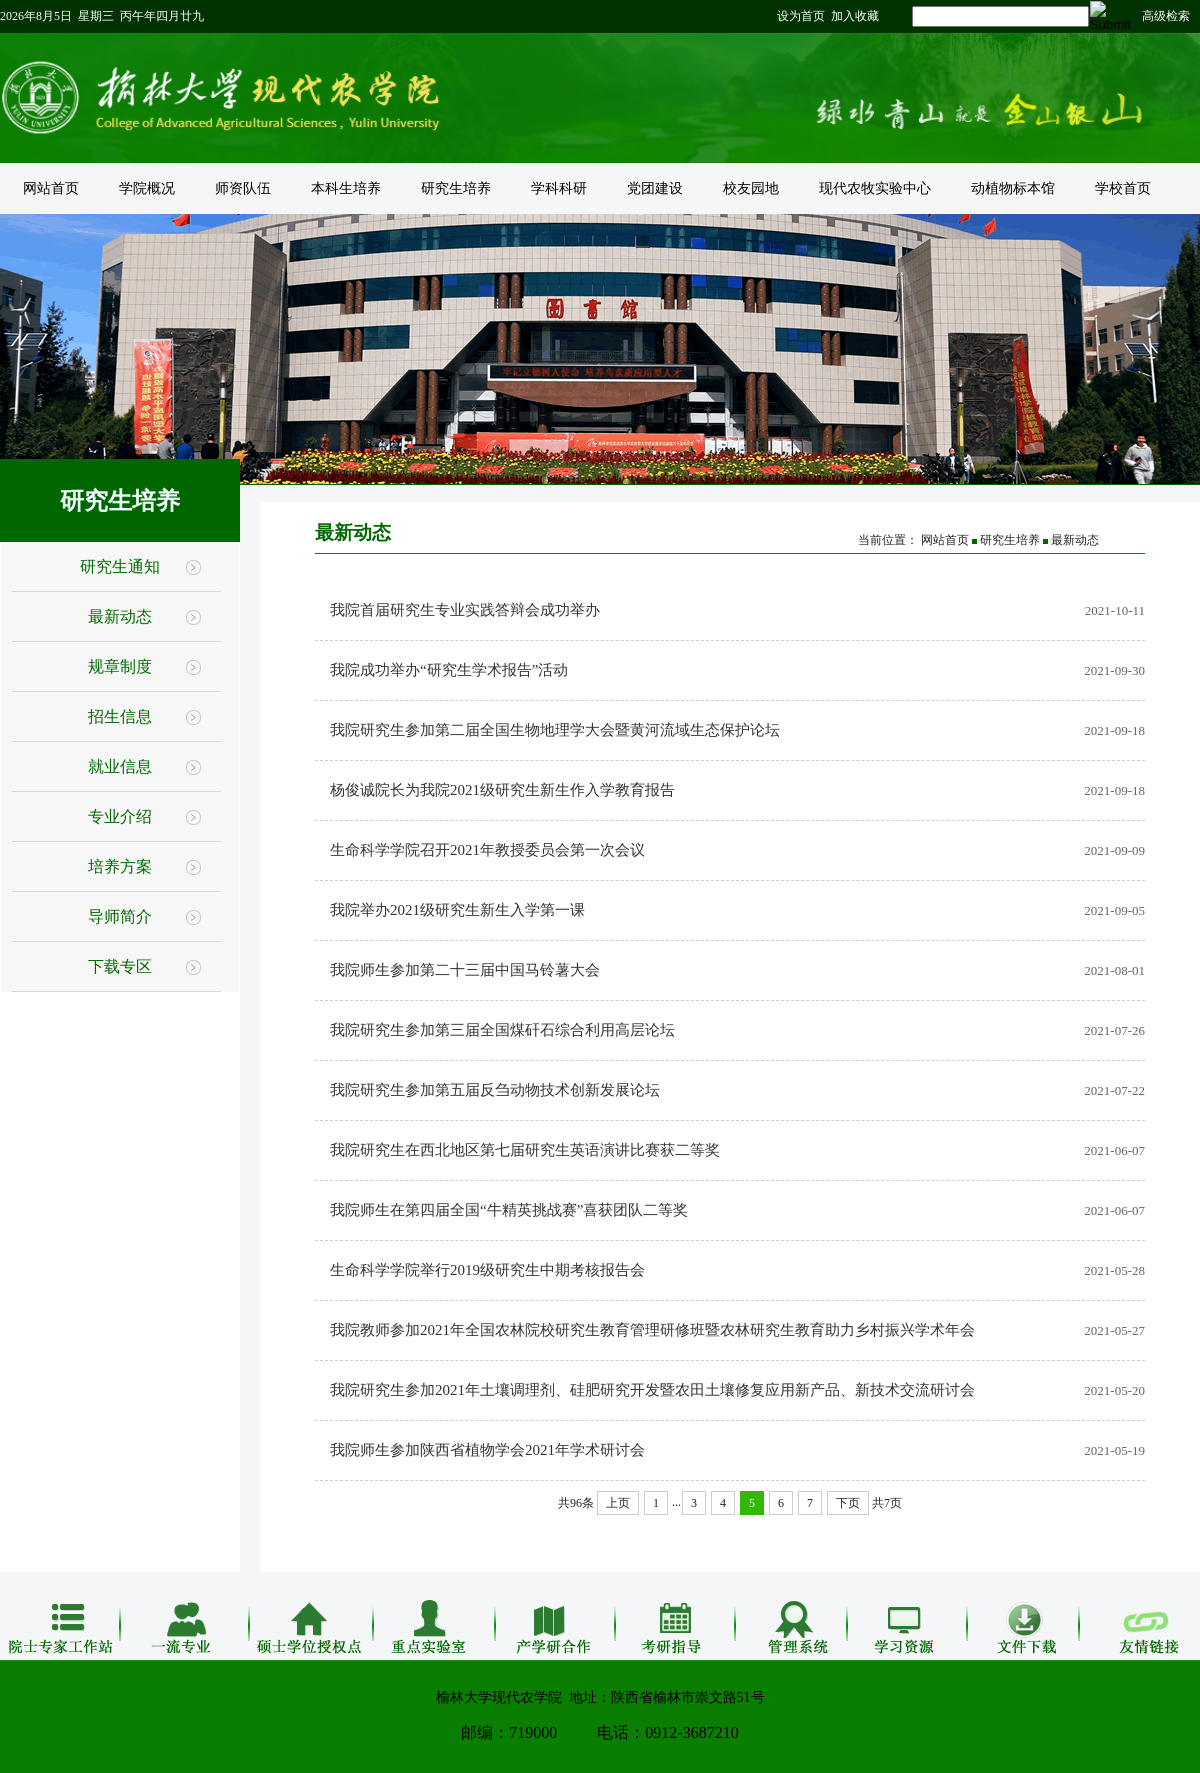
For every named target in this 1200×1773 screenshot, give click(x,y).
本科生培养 (346, 188)
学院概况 (147, 188)
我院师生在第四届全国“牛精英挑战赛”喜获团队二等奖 (509, 1210)
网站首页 (51, 188)
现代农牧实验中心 (875, 188)
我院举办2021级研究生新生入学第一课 (457, 910)
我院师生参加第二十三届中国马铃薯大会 (465, 970)
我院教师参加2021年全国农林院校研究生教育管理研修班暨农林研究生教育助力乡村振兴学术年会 (652, 1330)
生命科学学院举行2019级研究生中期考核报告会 (487, 1270)
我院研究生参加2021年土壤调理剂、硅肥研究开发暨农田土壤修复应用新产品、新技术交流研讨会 (652, 1390)
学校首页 (1123, 188)
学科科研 (559, 188)
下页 (848, 1503)
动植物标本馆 (1013, 188)
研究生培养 (456, 188)
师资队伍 (243, 188)
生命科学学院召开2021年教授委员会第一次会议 (487, 850)
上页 (618, 1503)
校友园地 (751, 188)
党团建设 (655, 188)
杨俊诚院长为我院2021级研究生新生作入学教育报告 (502, 790)
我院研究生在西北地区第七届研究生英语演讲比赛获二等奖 (525, 1150)
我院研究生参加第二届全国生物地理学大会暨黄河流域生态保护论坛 (555, 730)
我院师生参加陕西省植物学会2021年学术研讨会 (487, 1450)
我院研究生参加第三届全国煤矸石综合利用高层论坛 (502, 1030)
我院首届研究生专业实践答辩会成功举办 (465, 610)
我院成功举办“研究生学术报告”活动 (449, 670)
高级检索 (1166, 16)
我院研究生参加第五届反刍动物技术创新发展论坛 (495, 1090)
